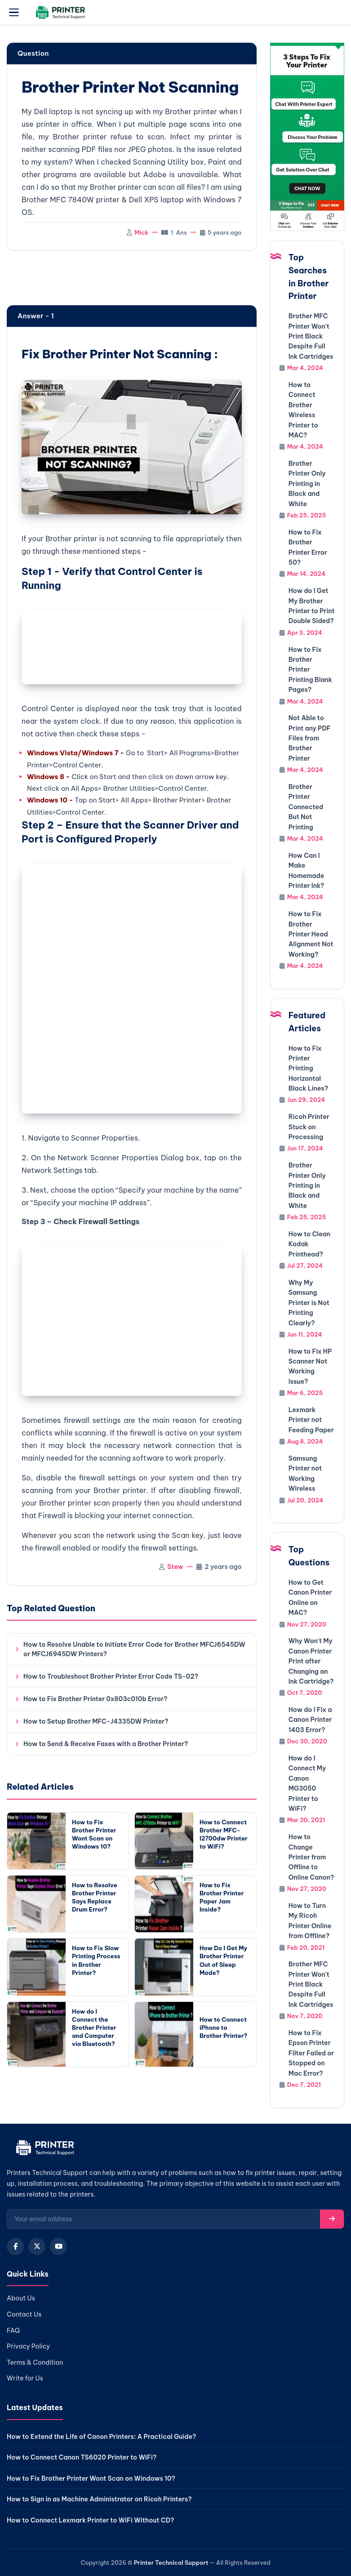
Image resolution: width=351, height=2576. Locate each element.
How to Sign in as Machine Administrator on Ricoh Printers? (99, 2499)
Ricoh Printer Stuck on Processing (309, 1127)
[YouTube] (58, 2246)
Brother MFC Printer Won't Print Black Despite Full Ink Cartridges (311, 336)
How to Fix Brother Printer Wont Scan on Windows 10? (91, 2478)
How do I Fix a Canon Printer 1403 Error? (310, 1720)
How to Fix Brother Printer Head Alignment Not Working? (311, 934)
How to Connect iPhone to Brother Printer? (223, 2027)
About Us (21, 2298)
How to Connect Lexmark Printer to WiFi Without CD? (90, 2520)
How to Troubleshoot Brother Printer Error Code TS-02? (110, 1676)
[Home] (44, 2149)
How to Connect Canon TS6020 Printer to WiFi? (81, 2457)
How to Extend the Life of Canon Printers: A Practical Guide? (101, 2437)
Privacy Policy (28, 2346)
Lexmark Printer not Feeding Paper (311, 1420)
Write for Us (25, 2378)
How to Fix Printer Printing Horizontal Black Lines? (308, 1068)
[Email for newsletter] (163, 2219)
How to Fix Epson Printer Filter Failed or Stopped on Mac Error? (311, 2053)
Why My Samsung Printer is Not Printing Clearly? (309, 1303)
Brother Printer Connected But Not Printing (306, 807)
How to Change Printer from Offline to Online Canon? (311, 1857)
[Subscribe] (332, 2219)
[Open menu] (13, 12)
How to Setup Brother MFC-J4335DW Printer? (96, 1721)
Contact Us (24, 2314)
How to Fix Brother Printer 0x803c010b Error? (95, 1699)
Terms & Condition (35, 2362)
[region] (131, 278)
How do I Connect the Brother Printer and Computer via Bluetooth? (94, 2028)
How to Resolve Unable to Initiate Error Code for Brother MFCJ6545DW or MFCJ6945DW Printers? (134, 1649)
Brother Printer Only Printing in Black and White (307, 483)
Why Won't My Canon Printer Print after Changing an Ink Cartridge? (311, 1661)
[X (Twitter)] (36, 2246)
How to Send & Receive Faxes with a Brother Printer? (105, 1744)
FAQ (13, 2330)
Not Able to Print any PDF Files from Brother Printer (310, 738)
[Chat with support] (307, 137)
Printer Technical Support (171, 2562)
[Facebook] (15, 2246)
